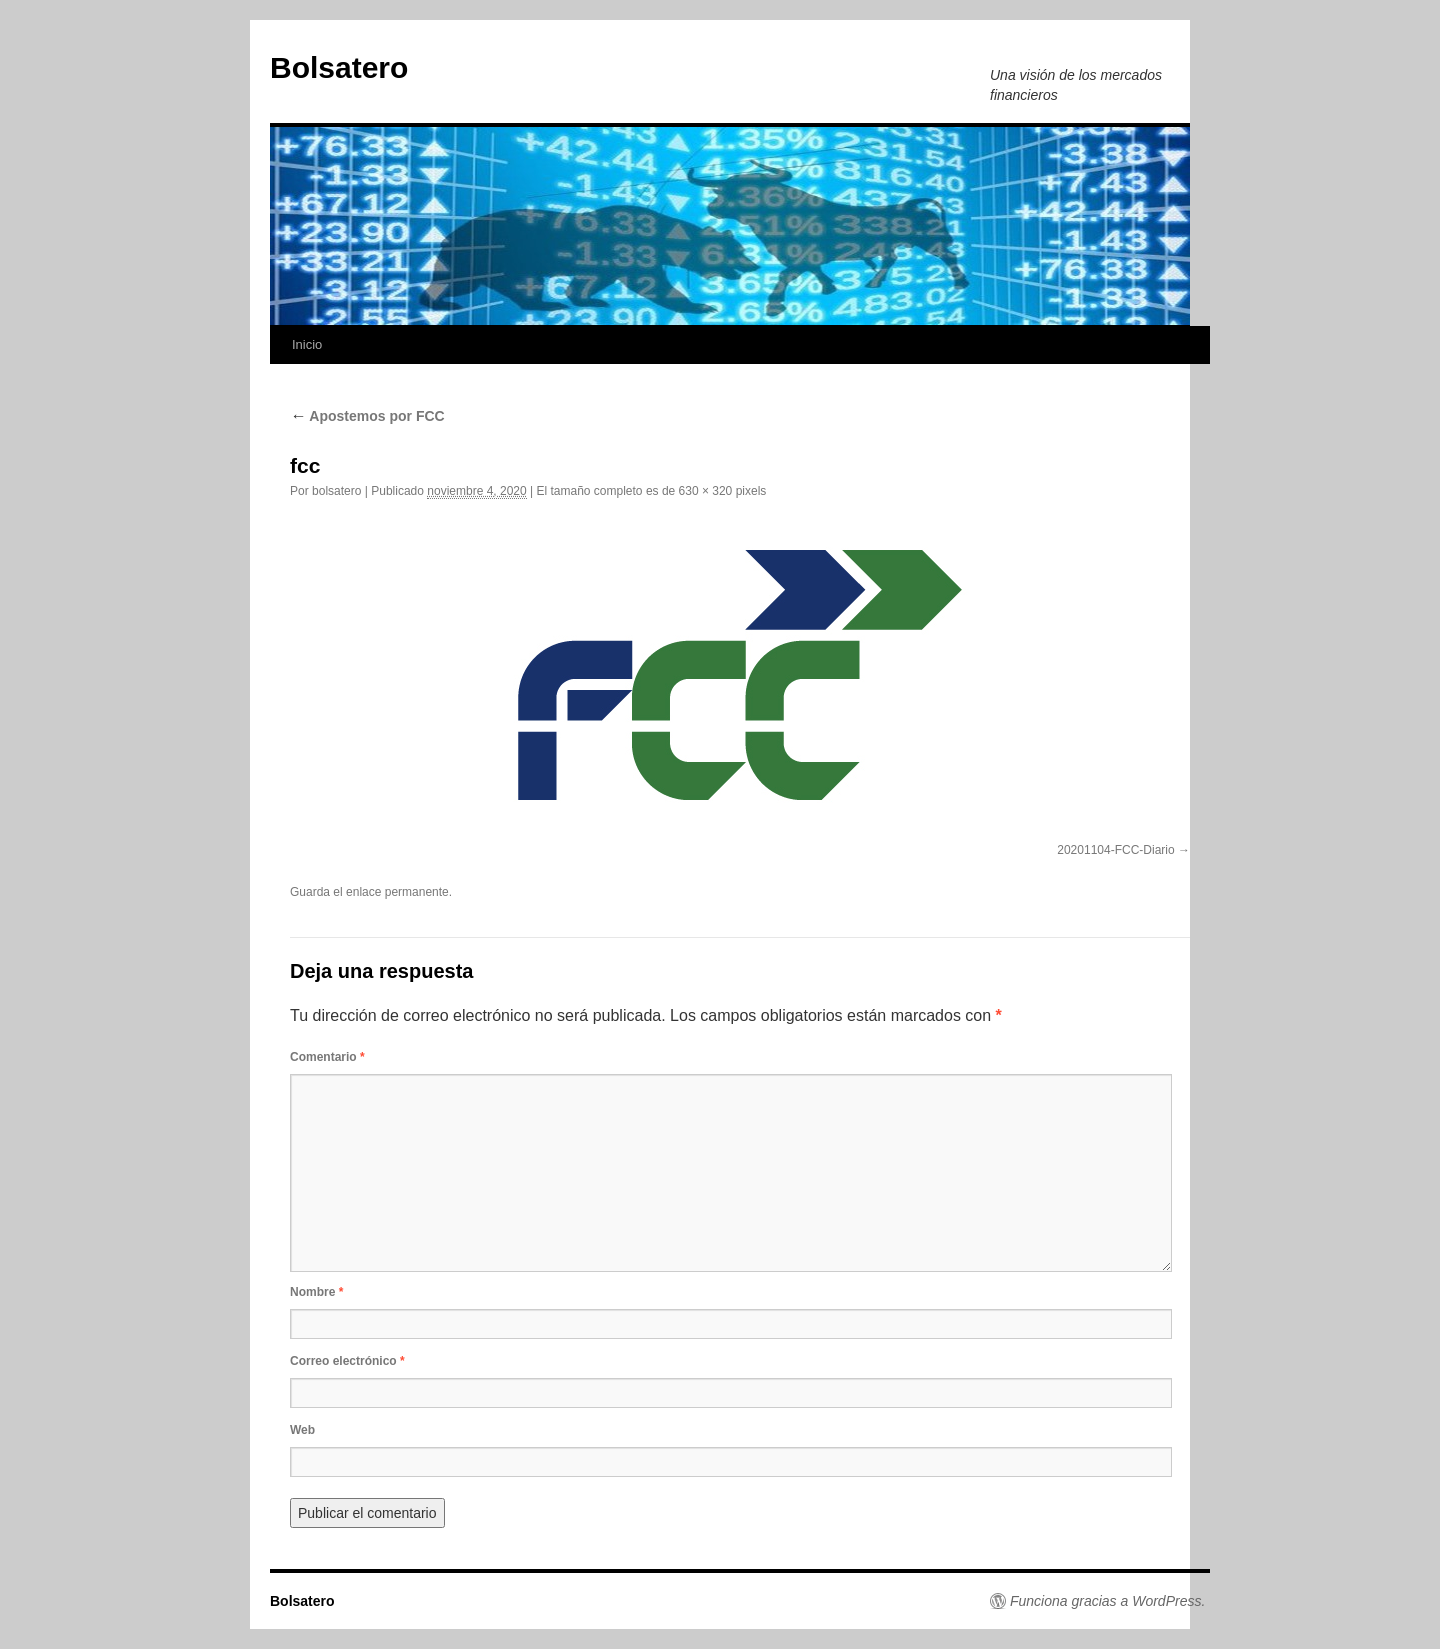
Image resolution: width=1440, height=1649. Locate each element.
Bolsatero (339, 67)
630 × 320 (706, 491)
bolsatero (336, 491)
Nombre (316, 1292)
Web (302, 1430)
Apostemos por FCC (367, 416)
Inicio (307, 344)
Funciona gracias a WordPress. (1107, 1601)
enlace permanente (397, 892)
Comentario (327, 1057)
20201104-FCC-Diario (1115, 850)
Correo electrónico (347, 1361)
